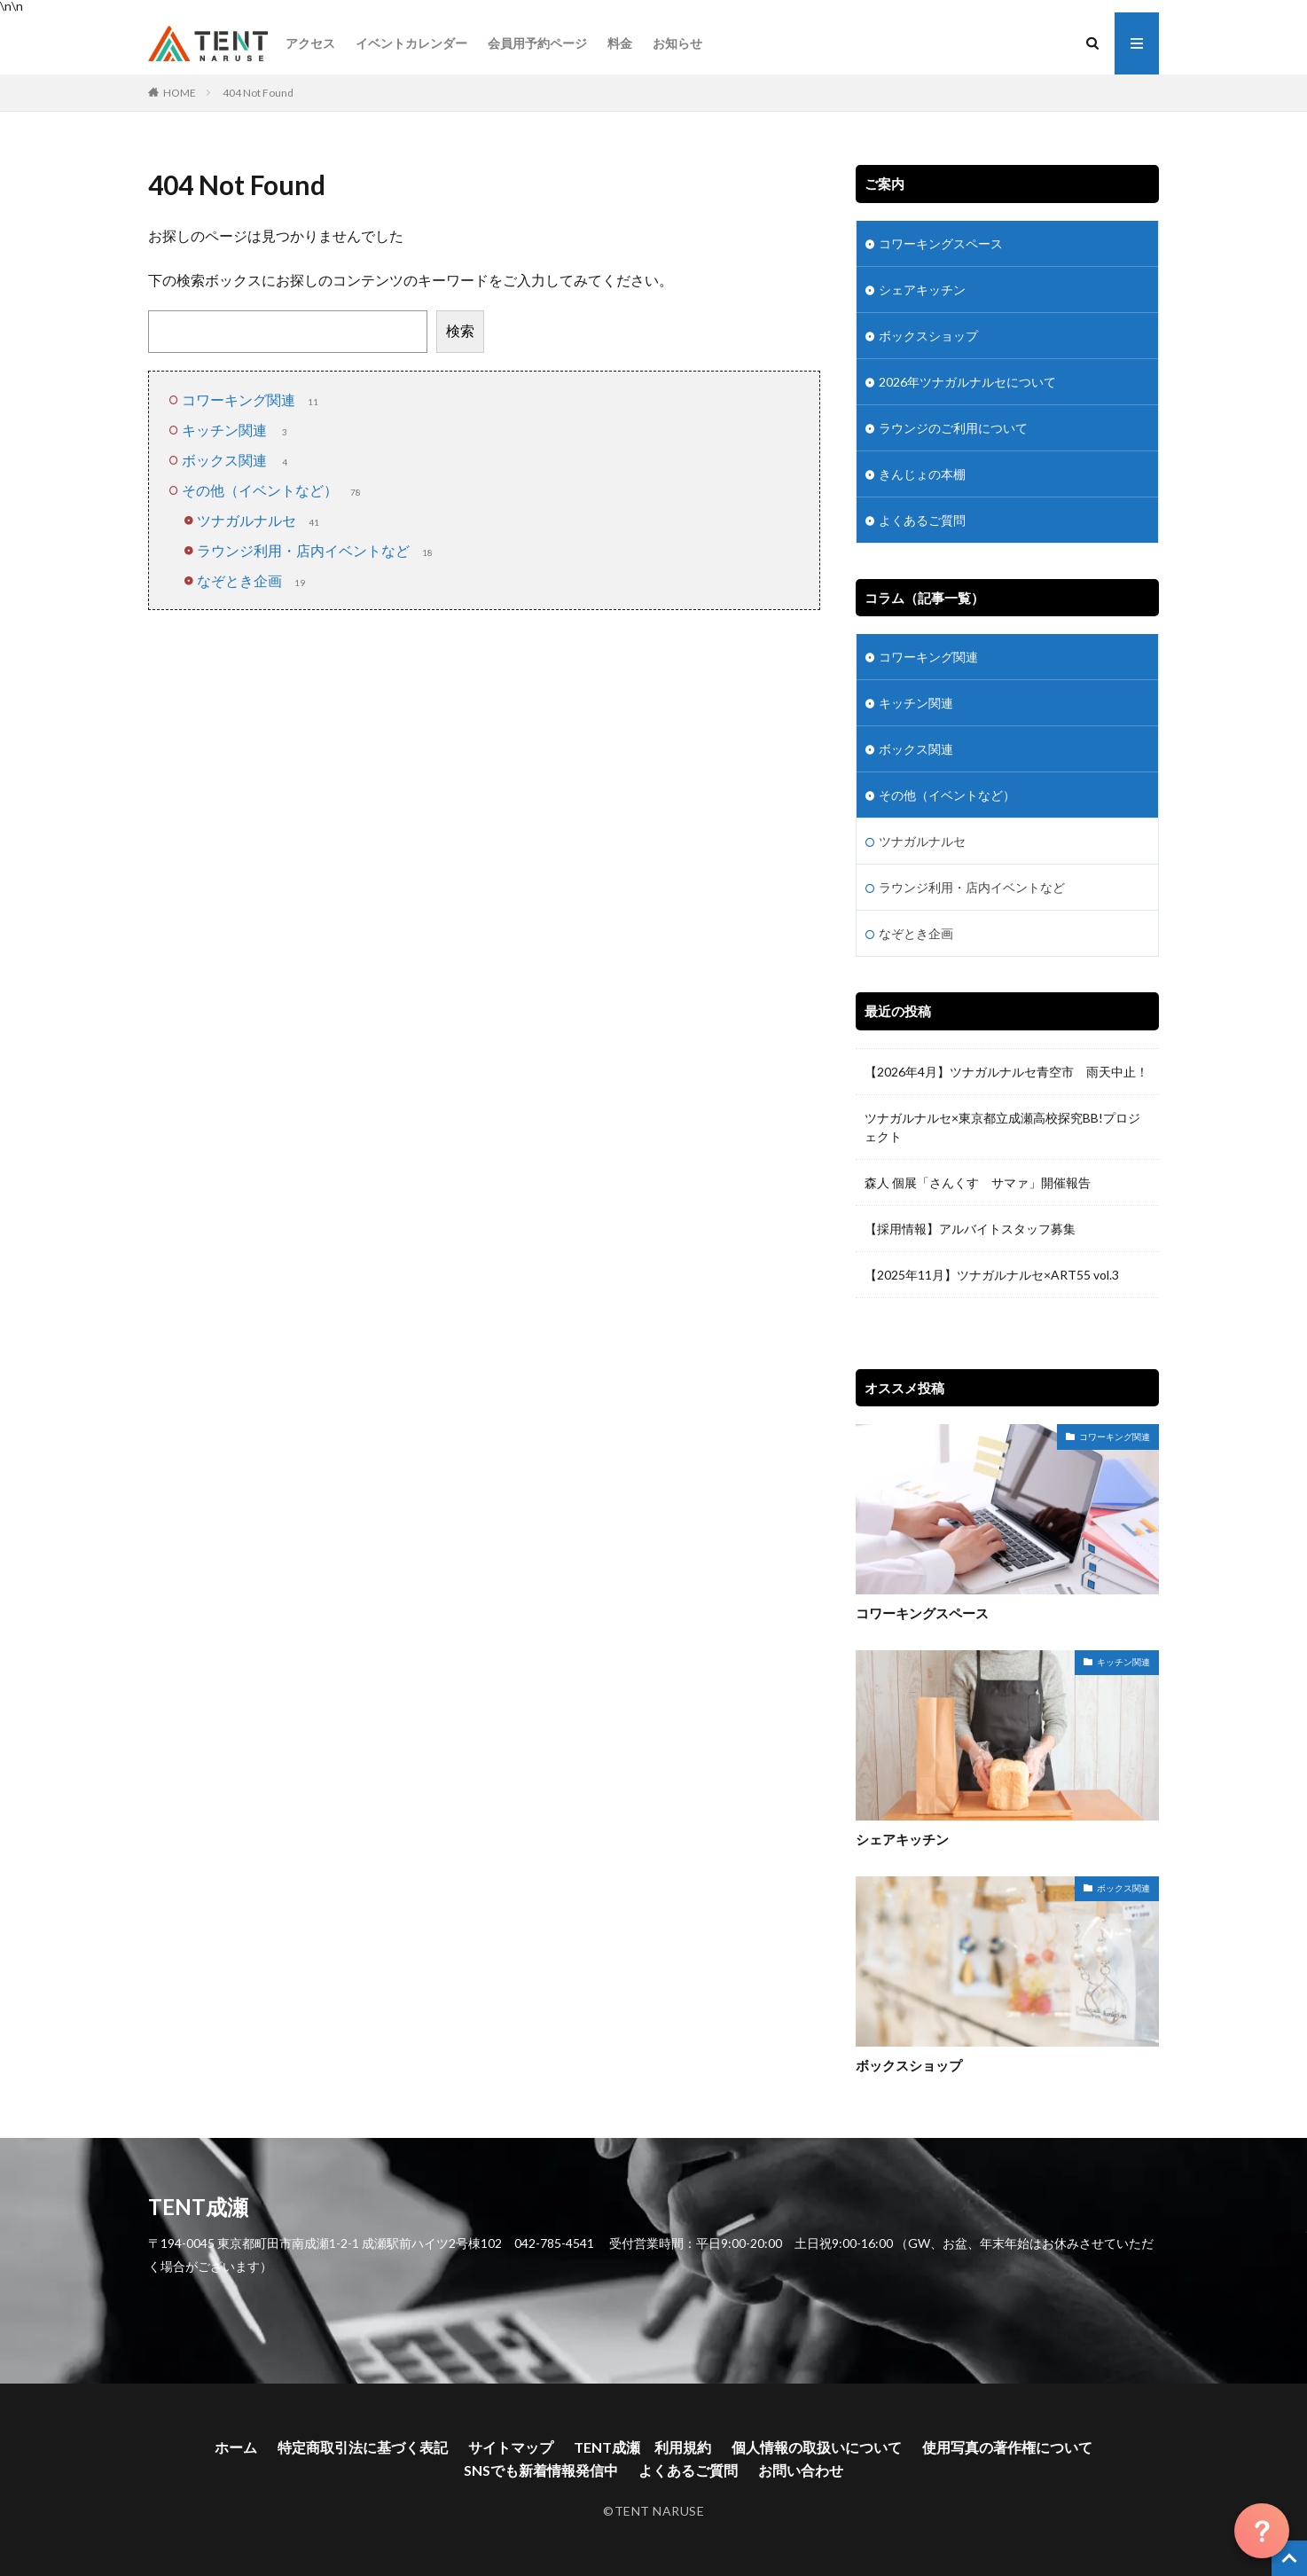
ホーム (236, 2447)
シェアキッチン (922, 289)
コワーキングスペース (941, 243)
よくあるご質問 (922, 520)
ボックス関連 (237, 459)
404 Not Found (258, 92)
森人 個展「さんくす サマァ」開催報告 (978, 1182)
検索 (460, 330)
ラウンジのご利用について (953, 427)
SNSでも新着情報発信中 (541, 2470)
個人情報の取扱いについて (817, 2447)
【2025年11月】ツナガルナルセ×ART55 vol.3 (998, 1274)
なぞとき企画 (253, 580)
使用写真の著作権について (1007, 2447)
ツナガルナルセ (260, 520)
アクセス (310, 43)
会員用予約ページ (537, 43)
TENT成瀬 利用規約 (642, 2447)
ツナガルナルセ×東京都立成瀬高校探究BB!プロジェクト (1002, 1127)
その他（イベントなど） (273, 490)
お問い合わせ (800, 2470)
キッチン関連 (237, 429)
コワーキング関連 (252, 399)
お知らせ (677, 43)
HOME (179, 92)
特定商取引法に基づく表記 (363, 2447)
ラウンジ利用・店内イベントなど (316, 550)
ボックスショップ (928, 335)
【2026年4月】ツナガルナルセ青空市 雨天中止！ (1006, 1071)
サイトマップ (510, 2447)
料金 (619, 43)
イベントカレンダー (411, 43)
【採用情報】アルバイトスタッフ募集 (970, 1228)
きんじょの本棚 (922, 474)
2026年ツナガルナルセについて (967, 381)
